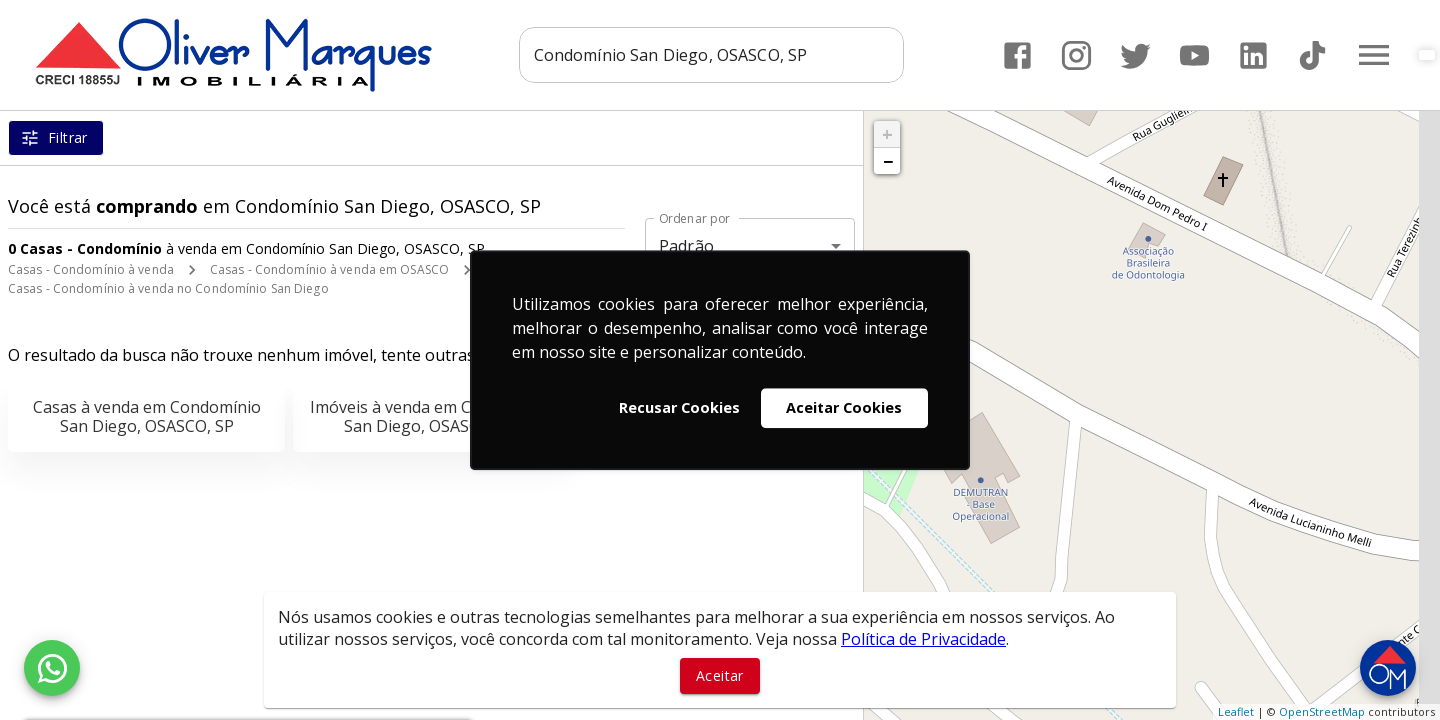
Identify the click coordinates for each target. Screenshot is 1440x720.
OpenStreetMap (1322, 711)
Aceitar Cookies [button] (844, 407)
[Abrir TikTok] (1312, 55)
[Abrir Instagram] (1076, 55)
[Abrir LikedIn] (1253, 55)
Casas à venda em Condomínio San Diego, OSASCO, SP (147, 416)
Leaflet (1236, 711)
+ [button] (887, 134)
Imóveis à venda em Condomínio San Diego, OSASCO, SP (431, 416)
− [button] (888, 161)
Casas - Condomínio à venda (91, 269)
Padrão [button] (686, 246)
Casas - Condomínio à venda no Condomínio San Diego (168, 288)
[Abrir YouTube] (1194, 55)
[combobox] (711, 55)
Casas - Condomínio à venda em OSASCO (329, 269)
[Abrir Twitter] (1135, 55)
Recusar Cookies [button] (679, 407)
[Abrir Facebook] (1017, 55)
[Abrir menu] (1374, 55)
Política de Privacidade (923, 639)
